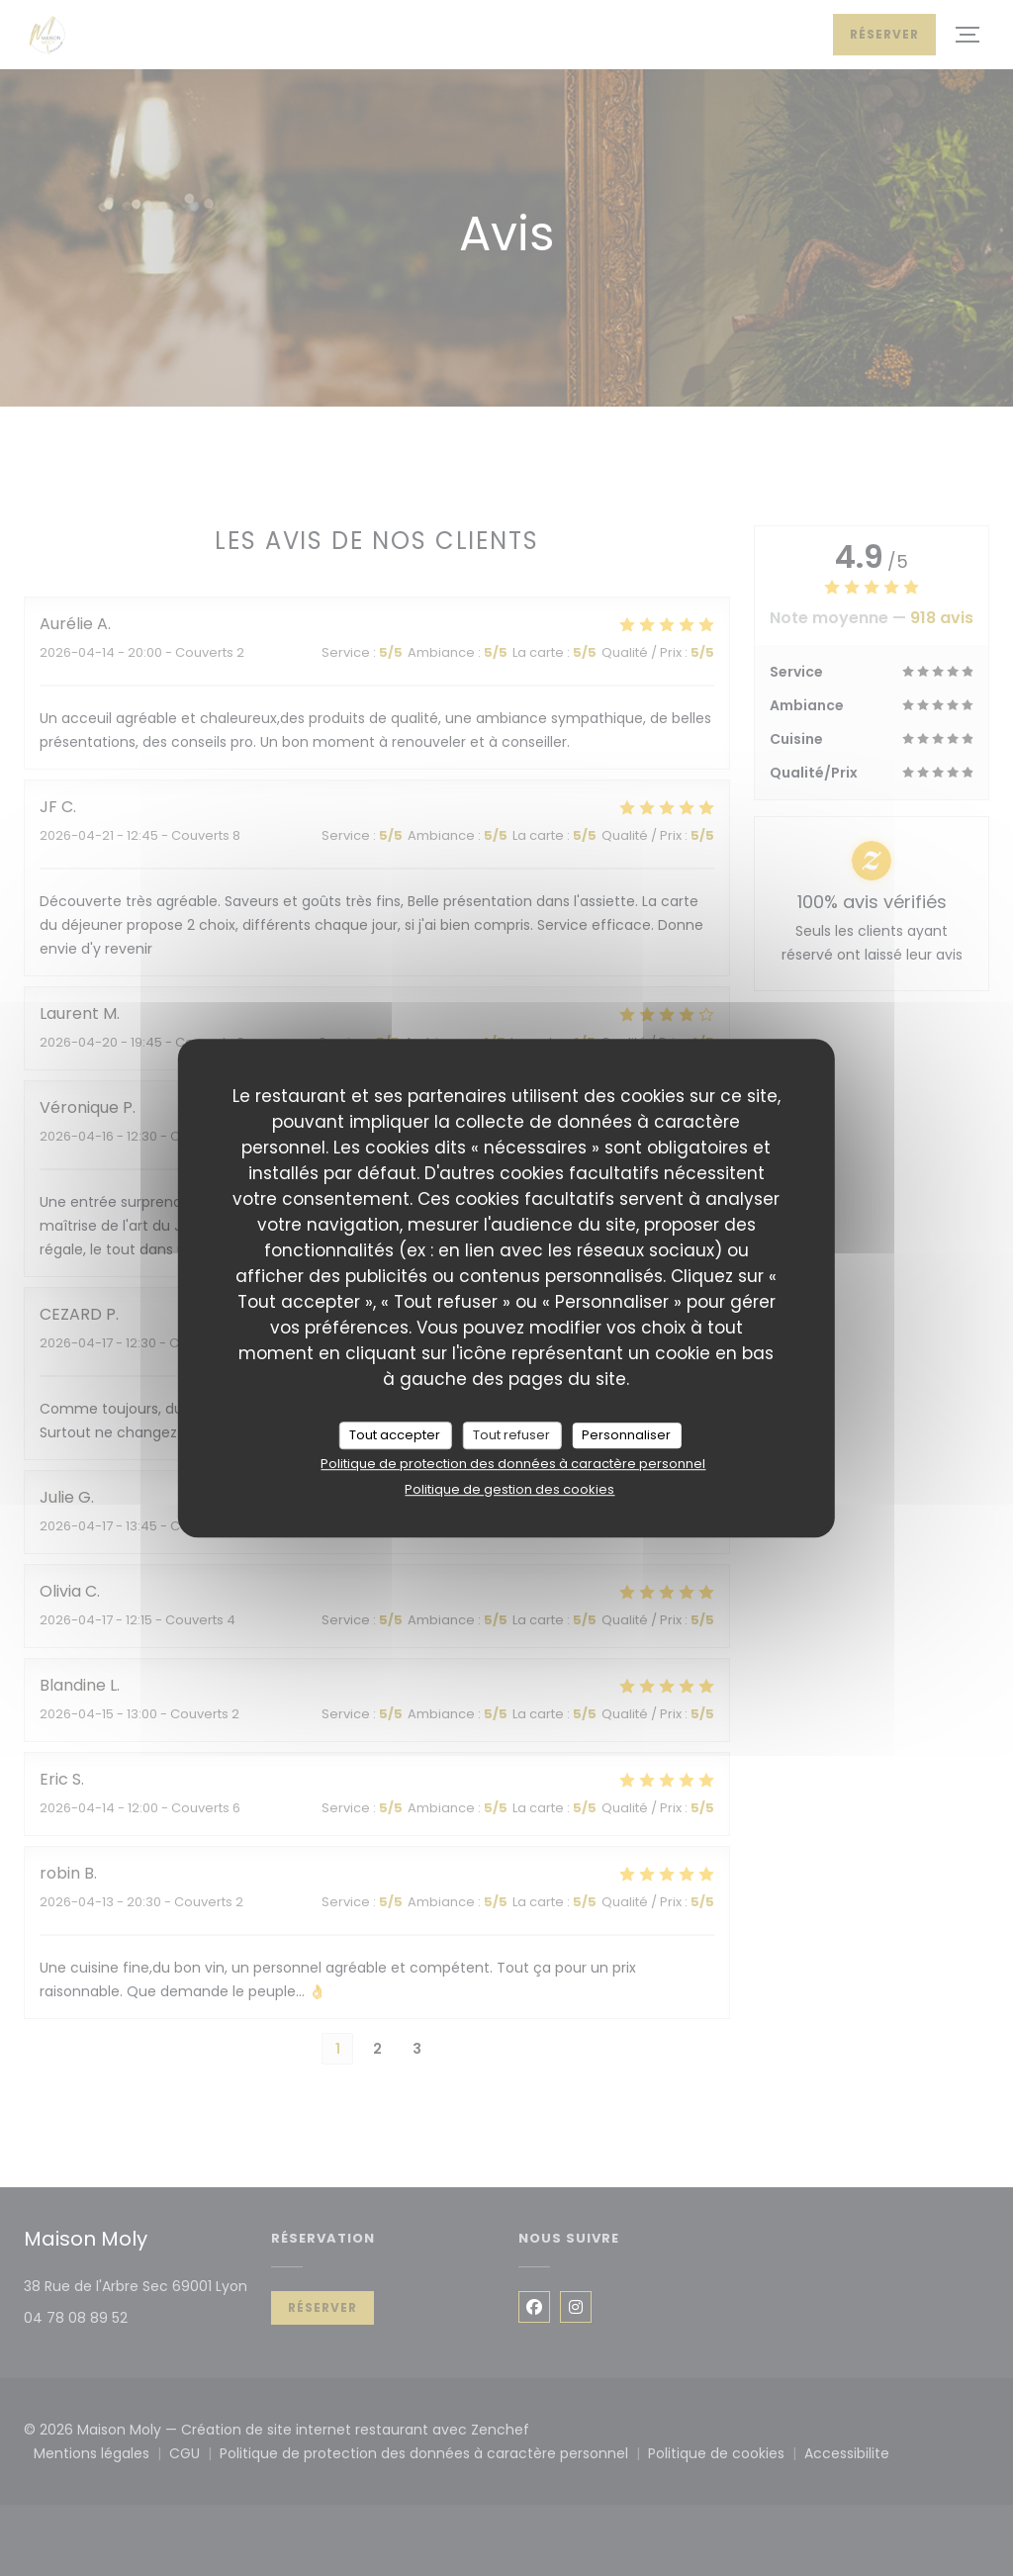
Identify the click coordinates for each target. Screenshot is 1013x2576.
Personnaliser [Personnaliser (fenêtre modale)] (626, 1435)
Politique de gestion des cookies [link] (509, 1489)
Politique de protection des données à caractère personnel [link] (513, 1463)
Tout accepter (394, 1435)
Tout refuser (511, 1435)
